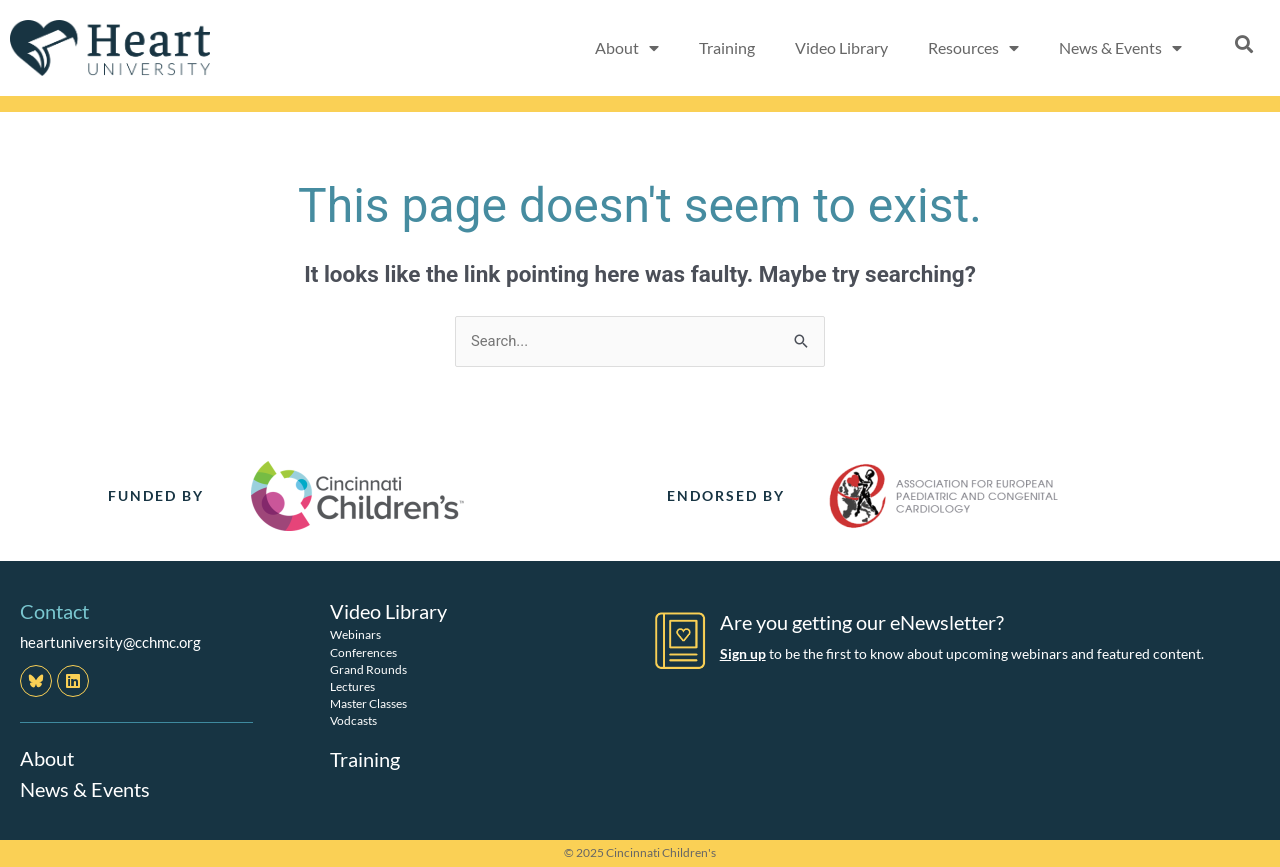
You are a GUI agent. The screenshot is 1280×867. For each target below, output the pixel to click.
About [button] (627, 48)
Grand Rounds (368, 668)
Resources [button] (973, 48)
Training (727, 47)
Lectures (352, 686)
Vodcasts (353, 720)
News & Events (85, 789)
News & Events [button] (1120, 48)
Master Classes (368, 703)
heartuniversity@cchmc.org (110, 642)
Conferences (363, 651)
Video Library (841, 47)
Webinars (355, 634)
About (47, 759)
